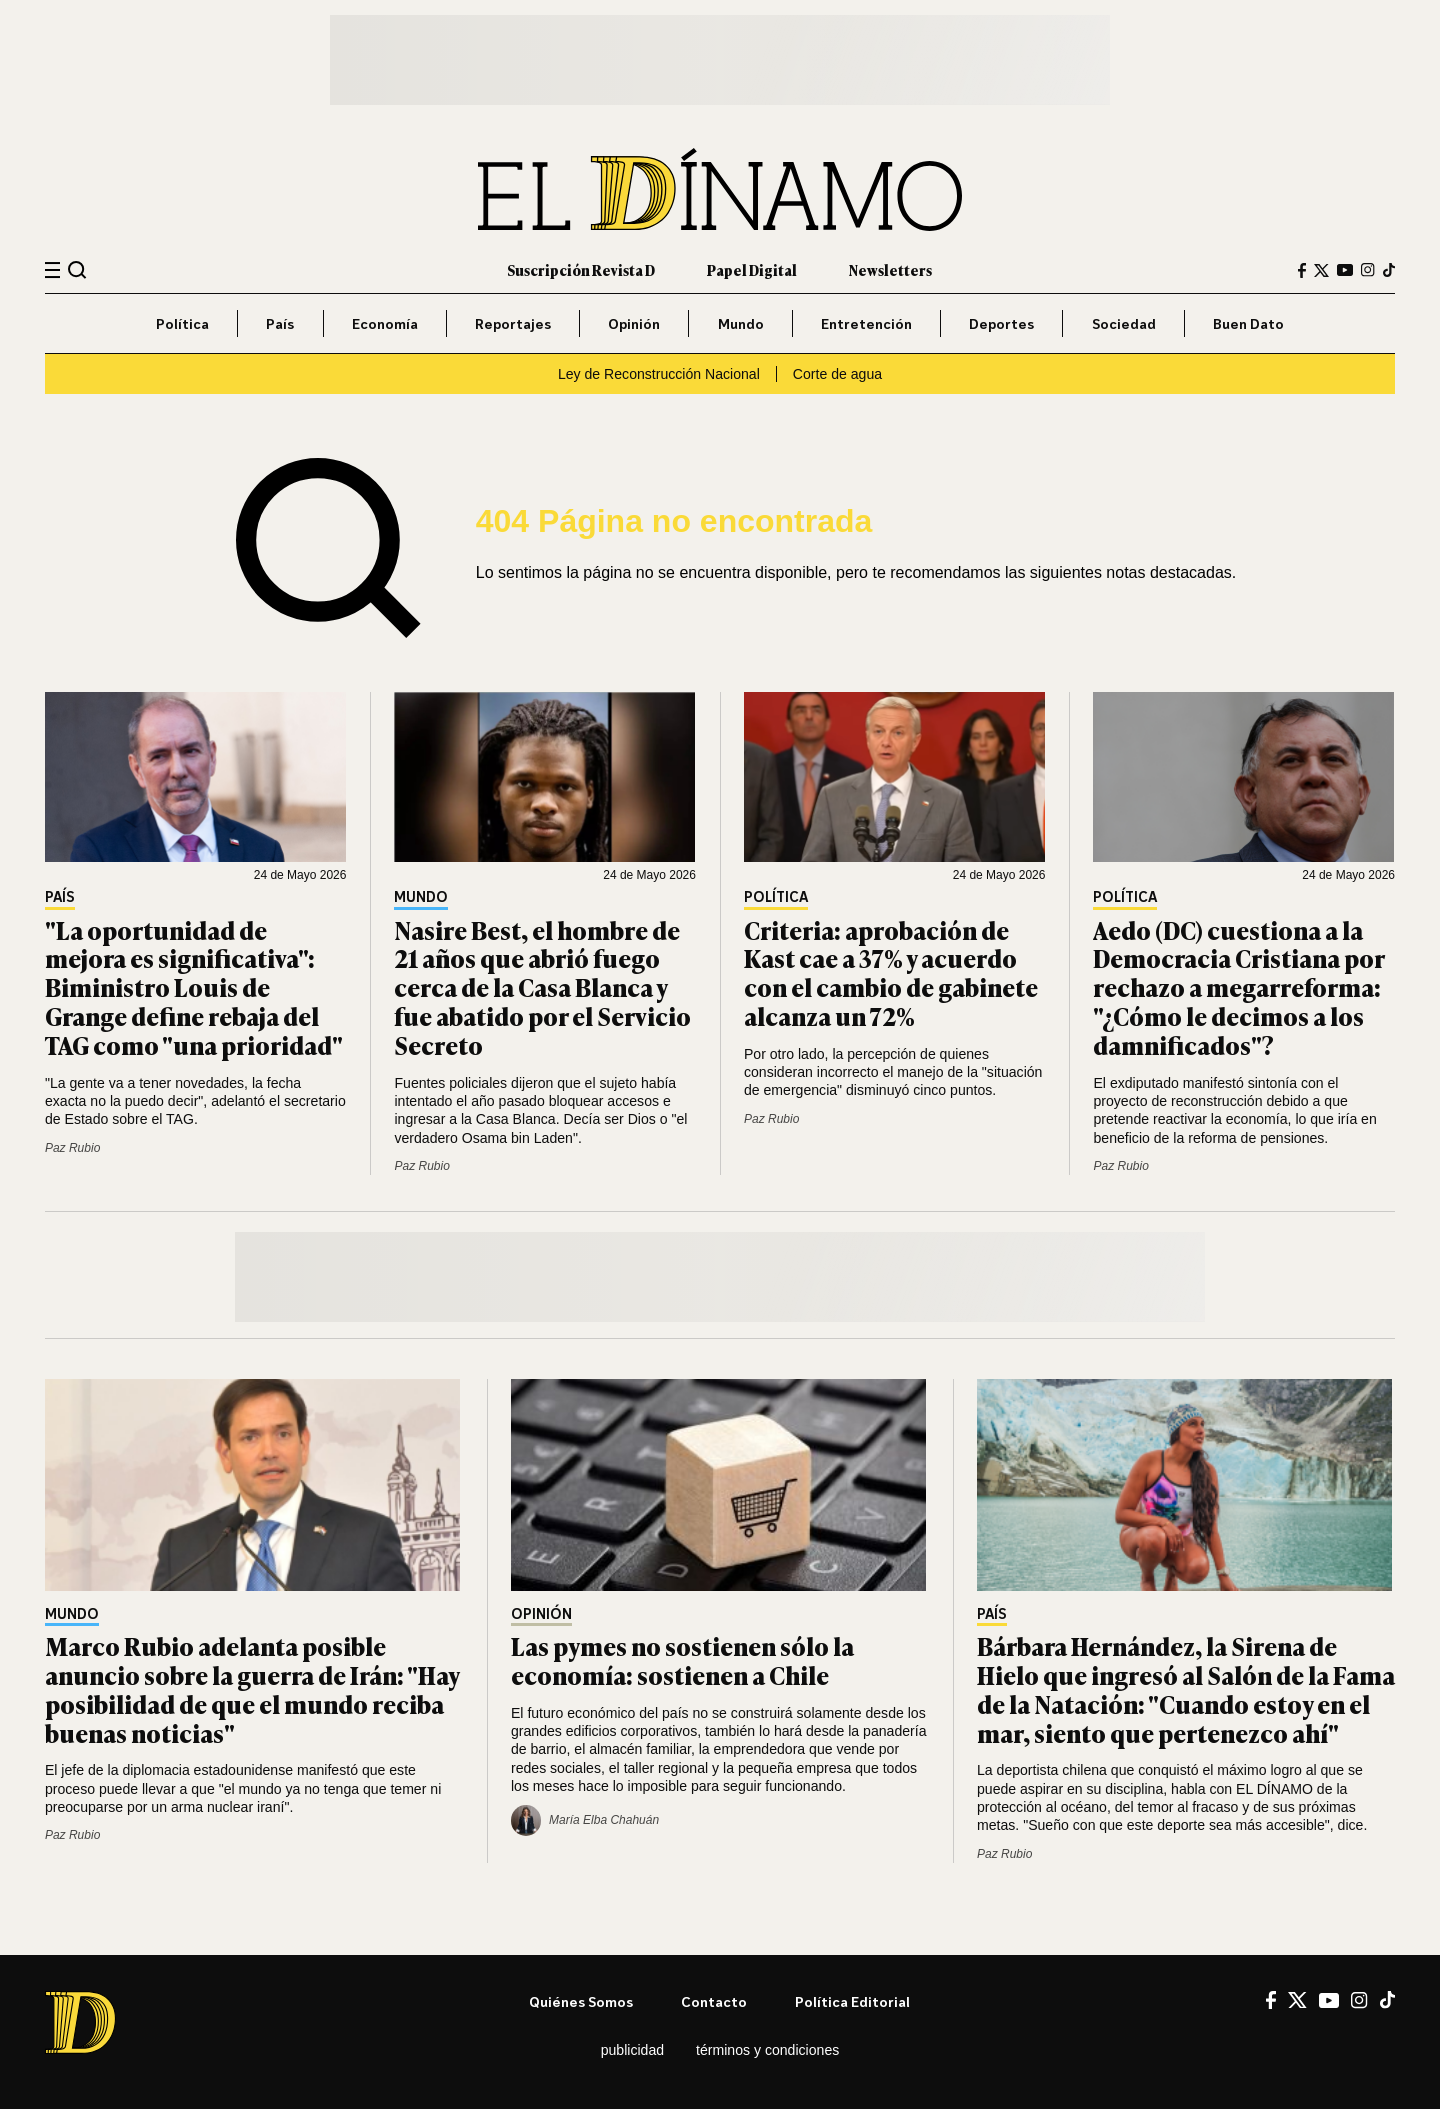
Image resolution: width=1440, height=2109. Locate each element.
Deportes (1001, 323)
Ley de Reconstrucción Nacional (659, 374)
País (280, 323)
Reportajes (513, 323)
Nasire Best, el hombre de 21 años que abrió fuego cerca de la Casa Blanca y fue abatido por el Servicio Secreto (542, 987)
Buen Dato (1248, 323)
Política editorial (852, 2001)
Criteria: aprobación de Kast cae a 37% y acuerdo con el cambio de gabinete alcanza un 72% (891, 972)
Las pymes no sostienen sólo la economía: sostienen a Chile (682, 1660)
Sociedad (1124, 323)
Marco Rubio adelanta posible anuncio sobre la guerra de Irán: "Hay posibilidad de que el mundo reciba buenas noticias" (252, 1688)
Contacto (714, 2001)
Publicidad (632, 2050)
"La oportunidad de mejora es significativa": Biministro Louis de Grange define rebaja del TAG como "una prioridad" (194, 987)
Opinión (634, 323)
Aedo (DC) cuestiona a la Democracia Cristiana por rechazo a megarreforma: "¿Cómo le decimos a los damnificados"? (1238, 987)
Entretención (866, 323)
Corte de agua (837, 374)
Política (182, 323)
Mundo (741, 323)
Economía (385, 323)
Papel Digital (752, 269)
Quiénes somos (581, 2001)
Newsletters (890, 269)
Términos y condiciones (767, 2050)
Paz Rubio (72, 1148)
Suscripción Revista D (581, 269)
